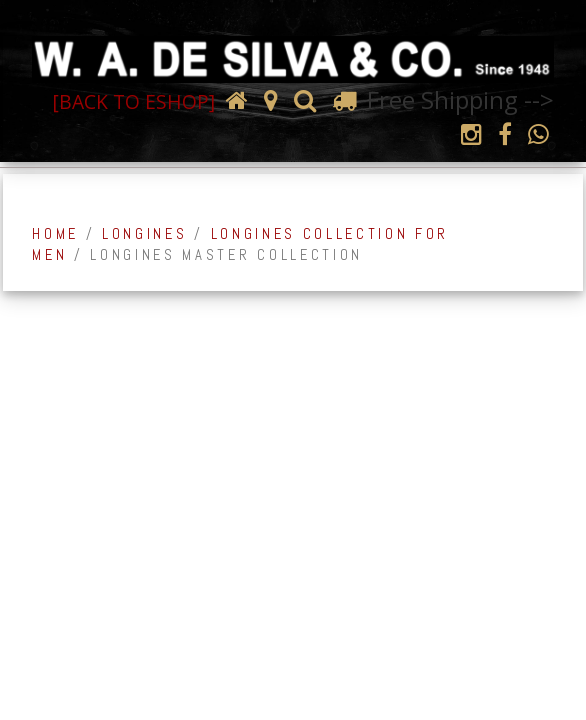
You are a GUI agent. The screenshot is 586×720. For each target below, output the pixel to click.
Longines (144, 234)
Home (55, 234)
